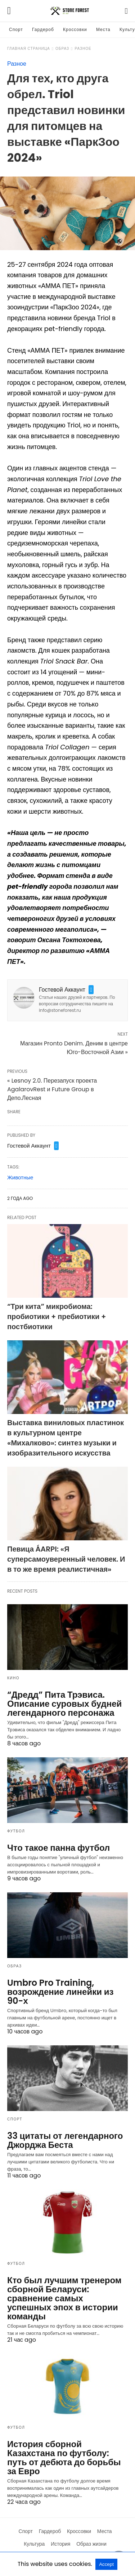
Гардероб (43, 29)
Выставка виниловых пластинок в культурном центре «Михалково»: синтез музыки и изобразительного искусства (65, 1438)
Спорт (16, 29)
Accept (106, 2564)
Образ (62, 48)
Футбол (16, 1831)
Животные (20, 1177)
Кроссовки (75, 29)
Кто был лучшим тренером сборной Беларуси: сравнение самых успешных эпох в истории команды (64, 2298)
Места (103, 29)
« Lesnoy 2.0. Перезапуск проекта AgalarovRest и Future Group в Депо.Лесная (52, 1089)
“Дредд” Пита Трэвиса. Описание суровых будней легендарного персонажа (64, 1704)
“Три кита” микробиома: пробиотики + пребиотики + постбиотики (56, 1316)
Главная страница (28, 48)
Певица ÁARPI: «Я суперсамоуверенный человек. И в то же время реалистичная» (66, 1559)
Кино (13, 1678)
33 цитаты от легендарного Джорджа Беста (65, 2140)
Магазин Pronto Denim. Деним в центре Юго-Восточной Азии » (74, 1047)
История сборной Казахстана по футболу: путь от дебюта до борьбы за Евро (64, 2457)
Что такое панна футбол (58, 1848)
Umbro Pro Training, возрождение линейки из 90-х (60, 1992)
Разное (83, 48)
